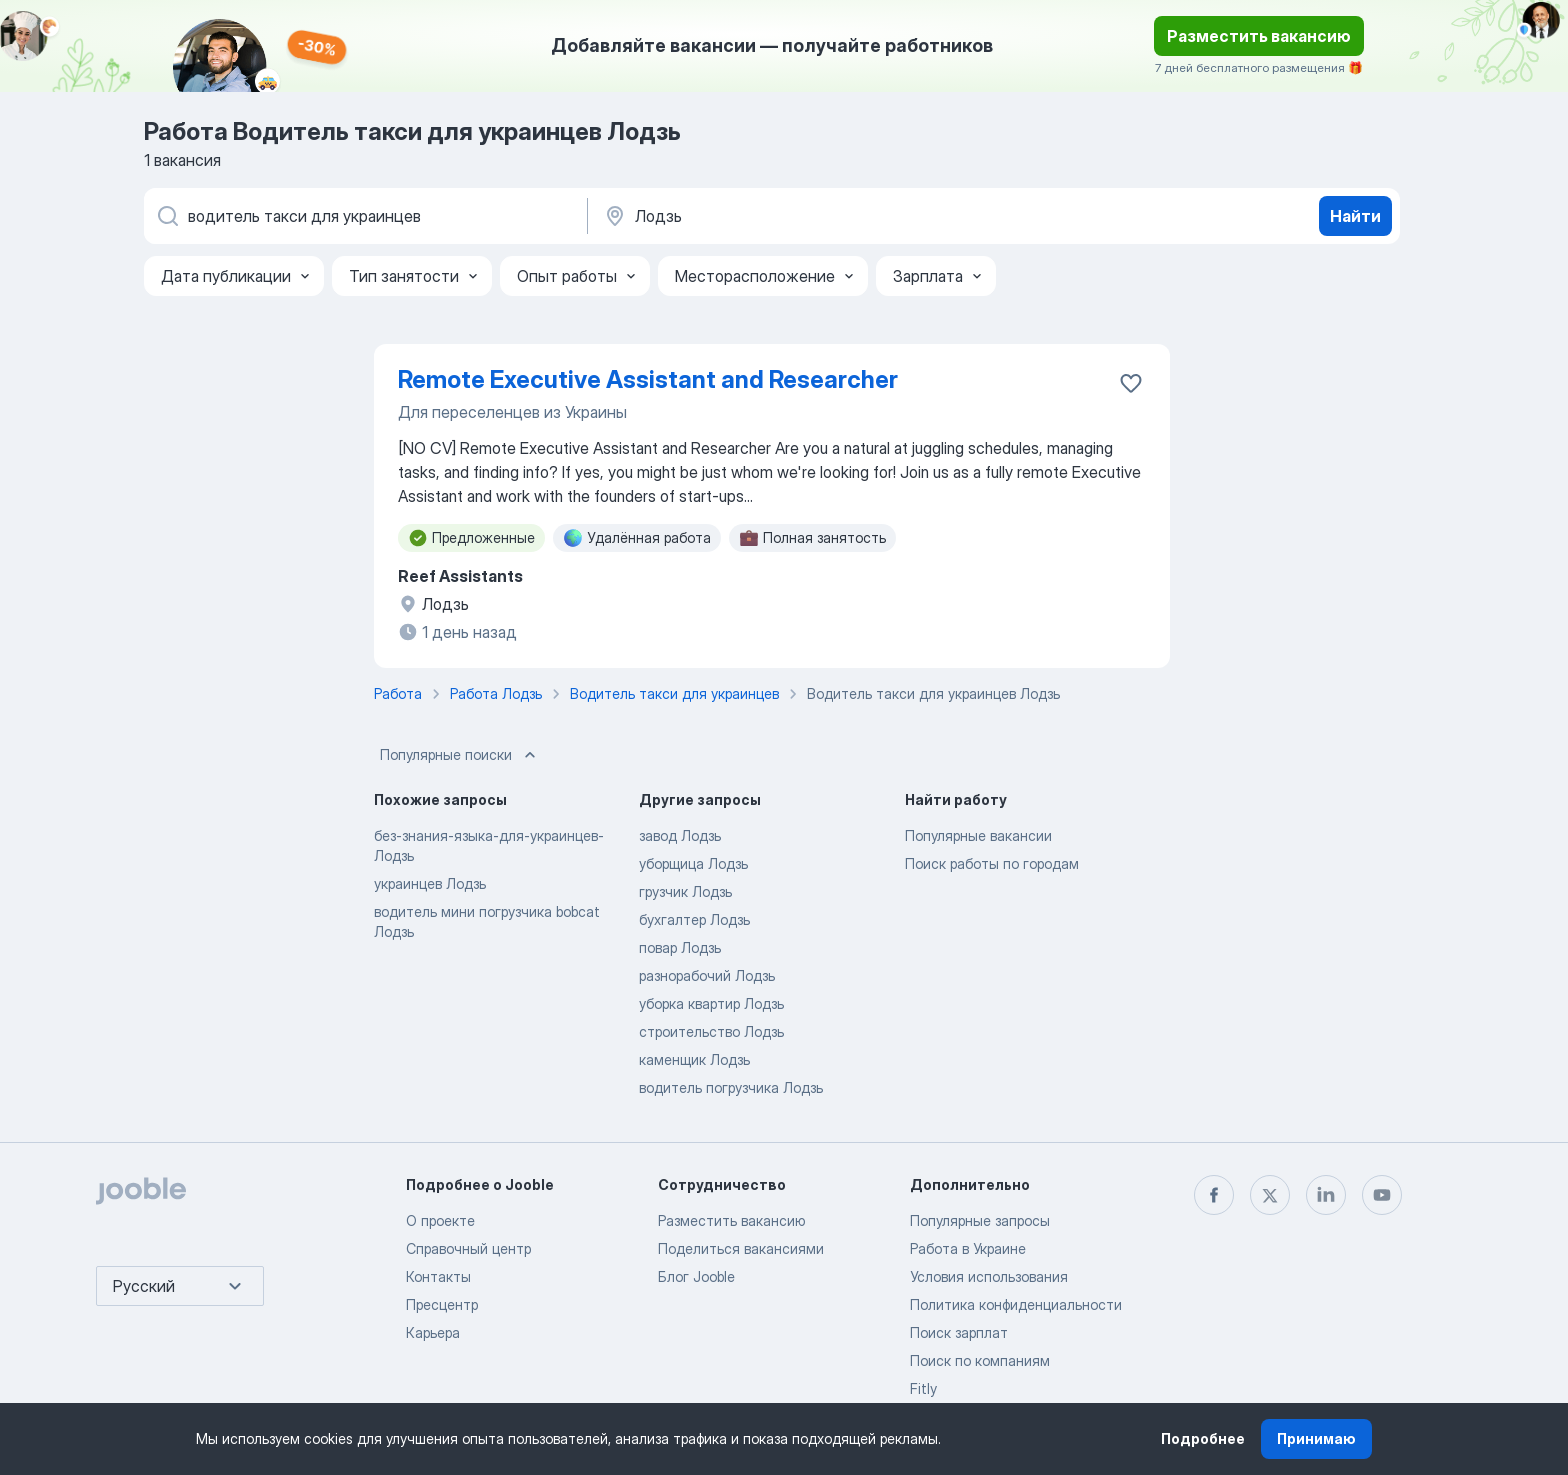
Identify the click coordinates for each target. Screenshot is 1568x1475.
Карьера (433, 1332)
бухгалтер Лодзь (694, 919)
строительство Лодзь (711, 1031)
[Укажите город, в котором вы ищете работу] (811, 216)
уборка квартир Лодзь (711, 1003)
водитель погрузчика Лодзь (731, 1087)
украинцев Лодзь (430, 883)
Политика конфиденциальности (1016, 1304)
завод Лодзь (680, 835)
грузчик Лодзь (685, 891)
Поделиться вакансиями (741, 1248)
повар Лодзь (680, 947)
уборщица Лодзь (693, 863)
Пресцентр (442, 1304)
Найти (1355, 216)
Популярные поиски (460, 755)
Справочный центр (468, 1248)
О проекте (440, 1220)
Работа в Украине (968, 1248)
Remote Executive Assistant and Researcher (648, 379)
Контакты (438, 1276)
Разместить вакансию (1259, 36)
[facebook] (1214, 1195)
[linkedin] (1326, 1195)
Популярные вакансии (978, 835)
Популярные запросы (980, 1220)
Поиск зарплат (959, 1332)
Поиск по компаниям (980, 1360)
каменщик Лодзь (694, 1059)
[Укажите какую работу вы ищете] (364, 216)
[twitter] (1270, 1195)
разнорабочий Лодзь (707, 975)
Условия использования (989, 1276)
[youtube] (1382, 1195)
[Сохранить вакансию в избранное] (1131, 383)
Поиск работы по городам (992, 863)
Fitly (923, 1388)
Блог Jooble (696, 1276)
